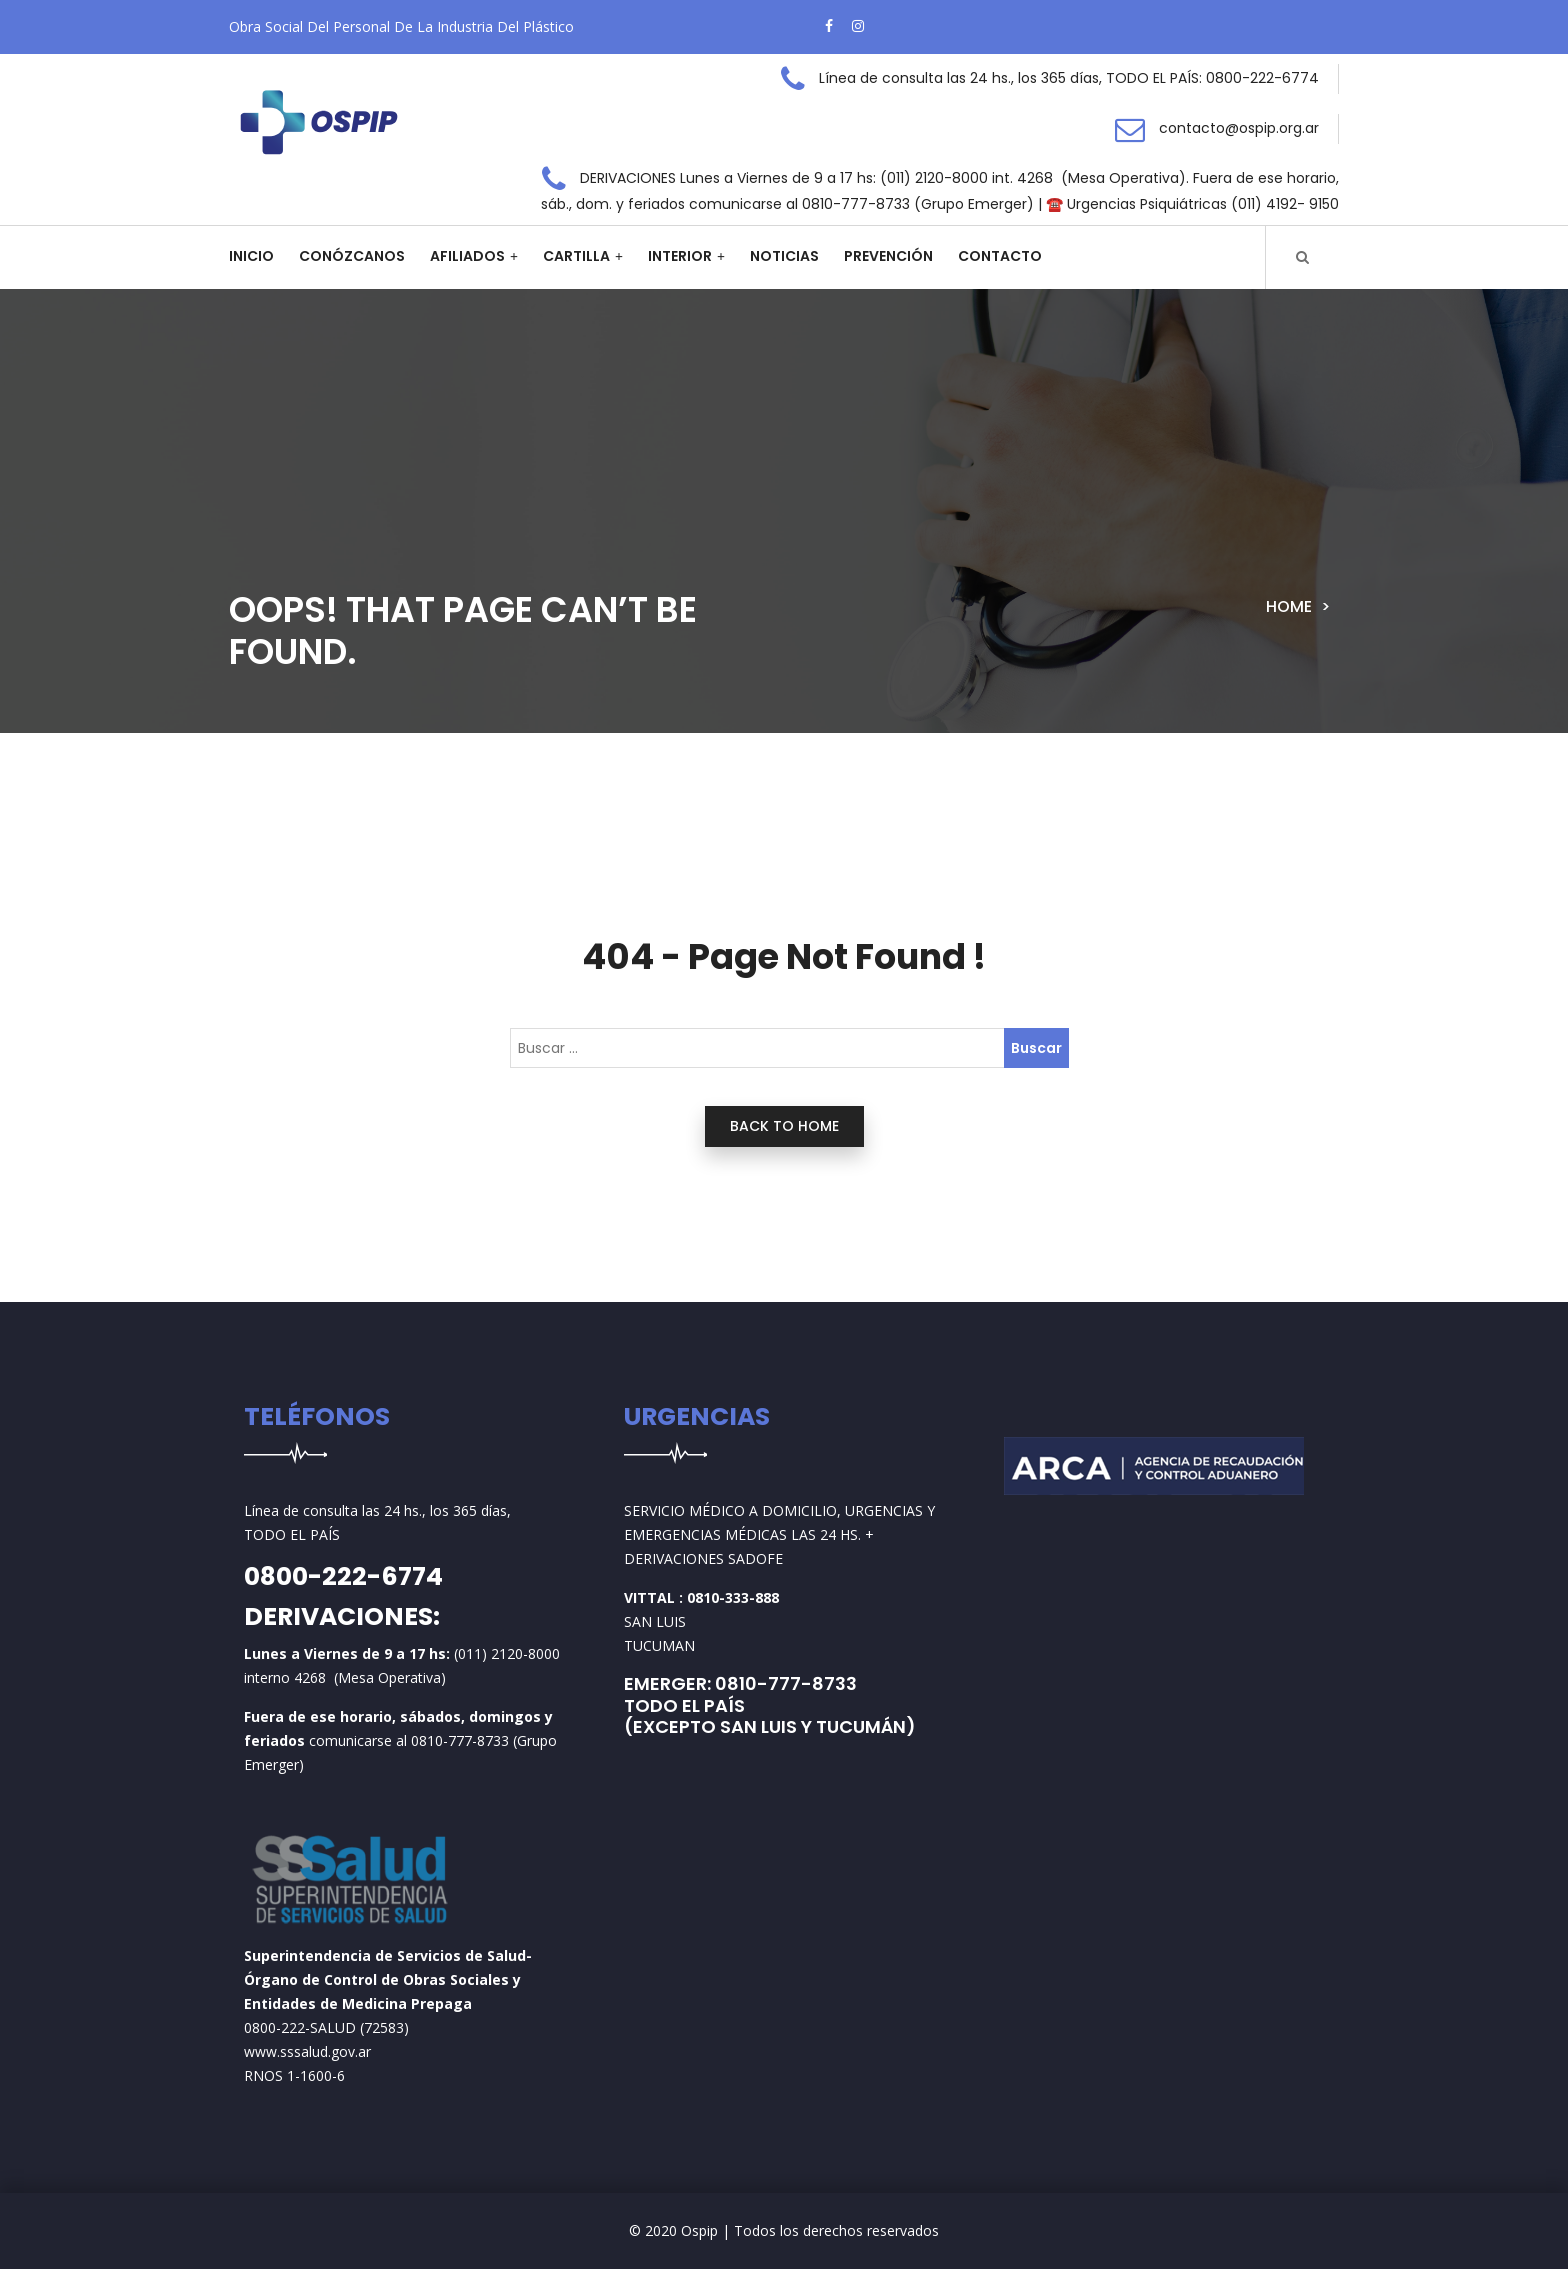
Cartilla (576, 256)
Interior (680, 256)
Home (1289, 606)
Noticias (784, 256)
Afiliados (467, 256)
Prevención (888, 256)
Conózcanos (352, 256)
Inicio (251, 256)
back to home (784, 1126)
